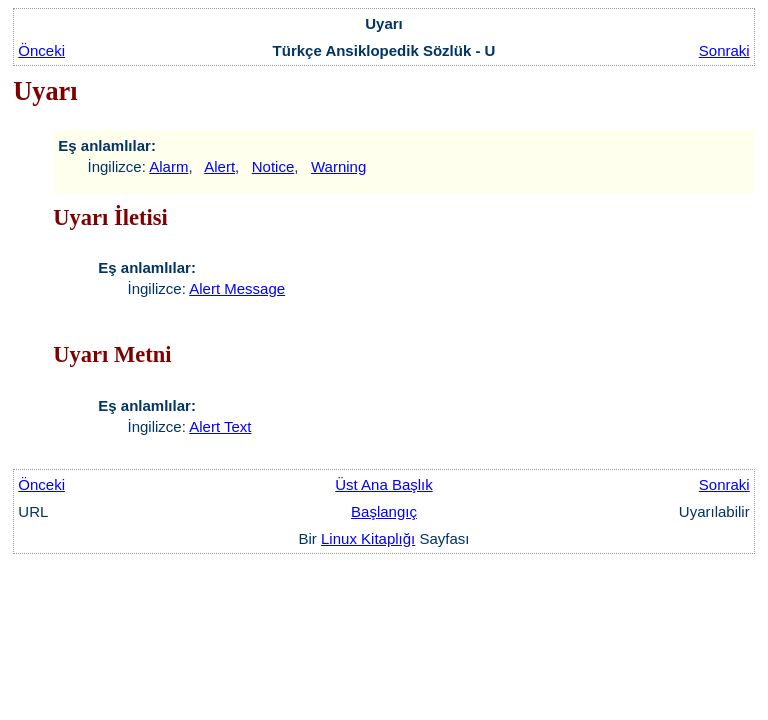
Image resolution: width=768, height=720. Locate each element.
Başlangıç (384, 511)
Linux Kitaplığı (368, 538)
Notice (273, 166)
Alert (219, 166)
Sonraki (724, 50)
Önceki (41, 50)
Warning (338, 166)
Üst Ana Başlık (384, 484)
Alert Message (237, 288)
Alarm (168, 166)
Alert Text (220, 426)
